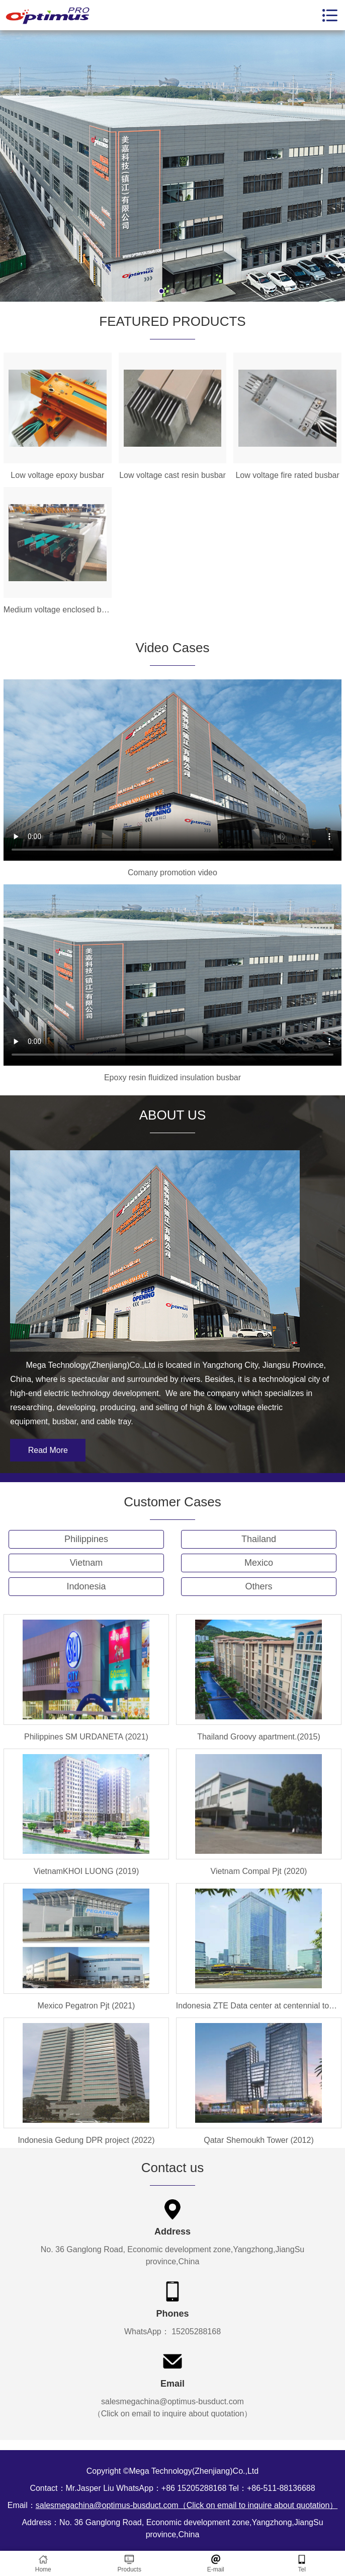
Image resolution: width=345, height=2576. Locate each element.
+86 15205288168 (193, 2488)
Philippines (86, 1539)
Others (258, 1586)
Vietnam (86, 1563)
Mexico (258, 1563)
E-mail (215, 2563)
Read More (48, 1450)
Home (43, 2563)
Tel (302, 2563)
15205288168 (195, 2331)
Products (130, 2563)
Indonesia (86, 1586)
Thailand (258, 1539)
